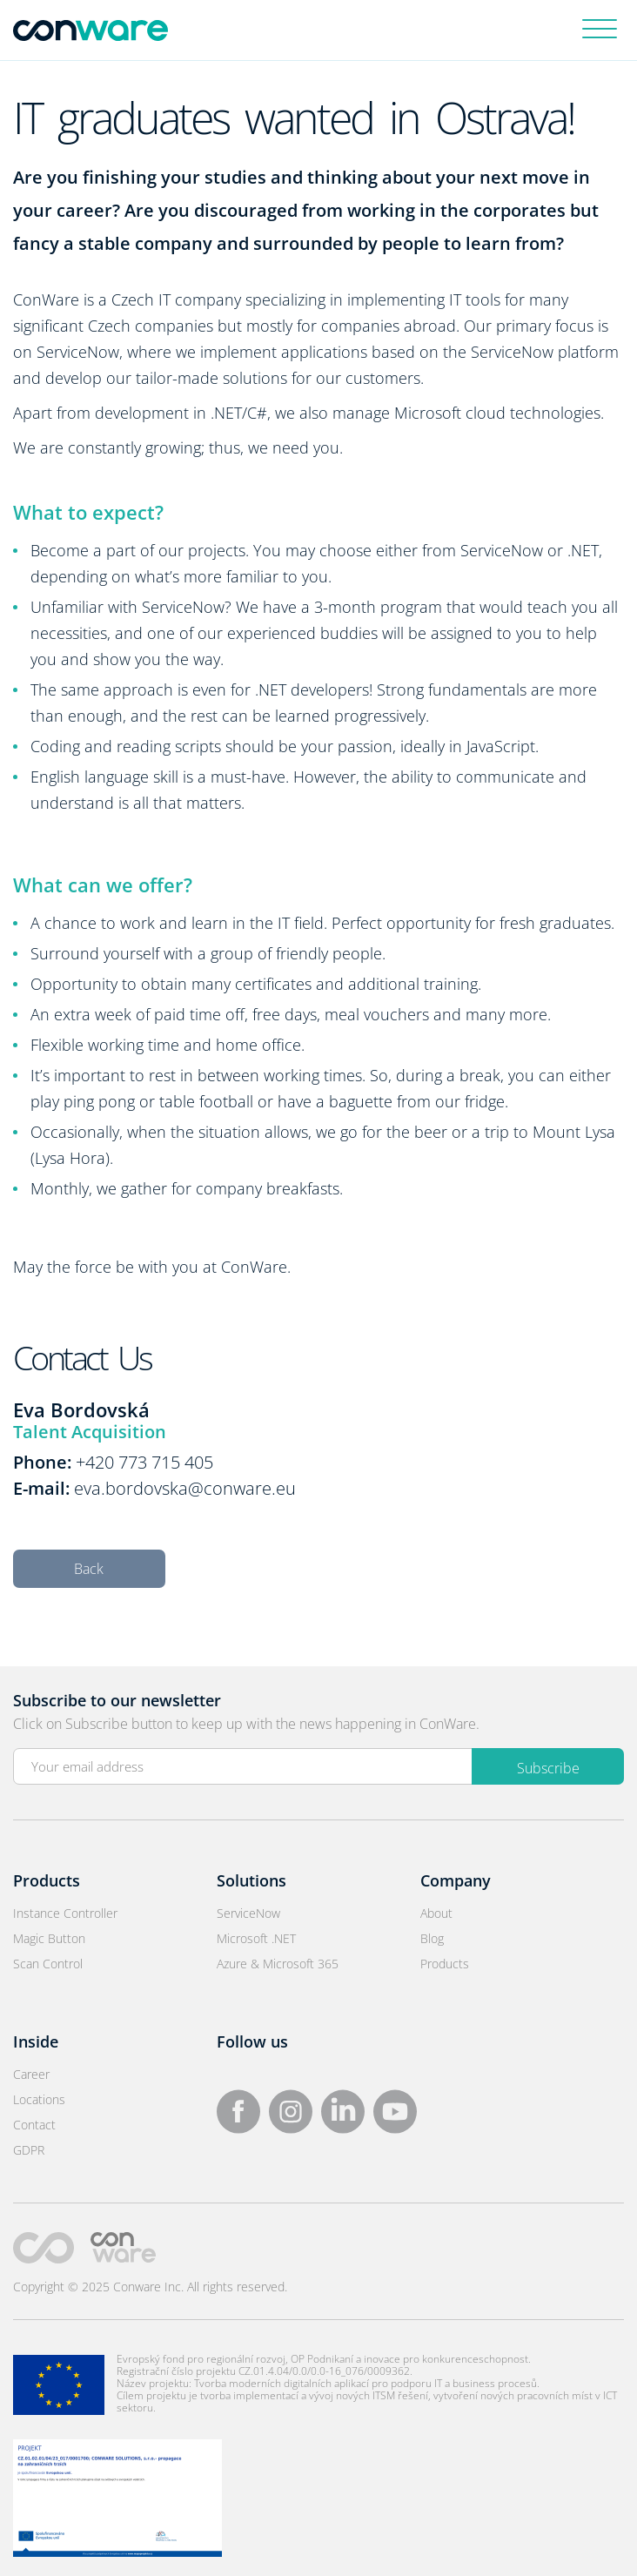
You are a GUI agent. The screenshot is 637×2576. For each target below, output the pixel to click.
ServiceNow (248, 1913)
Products (444, 1963)
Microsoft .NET (256, 1938)
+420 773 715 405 (144, 1462)
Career (31, 2074)
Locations (39, 2099)
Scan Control (48, 1963)
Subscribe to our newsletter (117, 1700)
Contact (34, 2124)
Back (89, 1568)
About (436, 1913)
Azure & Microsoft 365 (278, 1963)
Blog (432, 1938)
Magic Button (49, 1938)
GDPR (28, 2150)
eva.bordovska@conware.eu (185, 1488)
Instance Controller (65, 1913)
